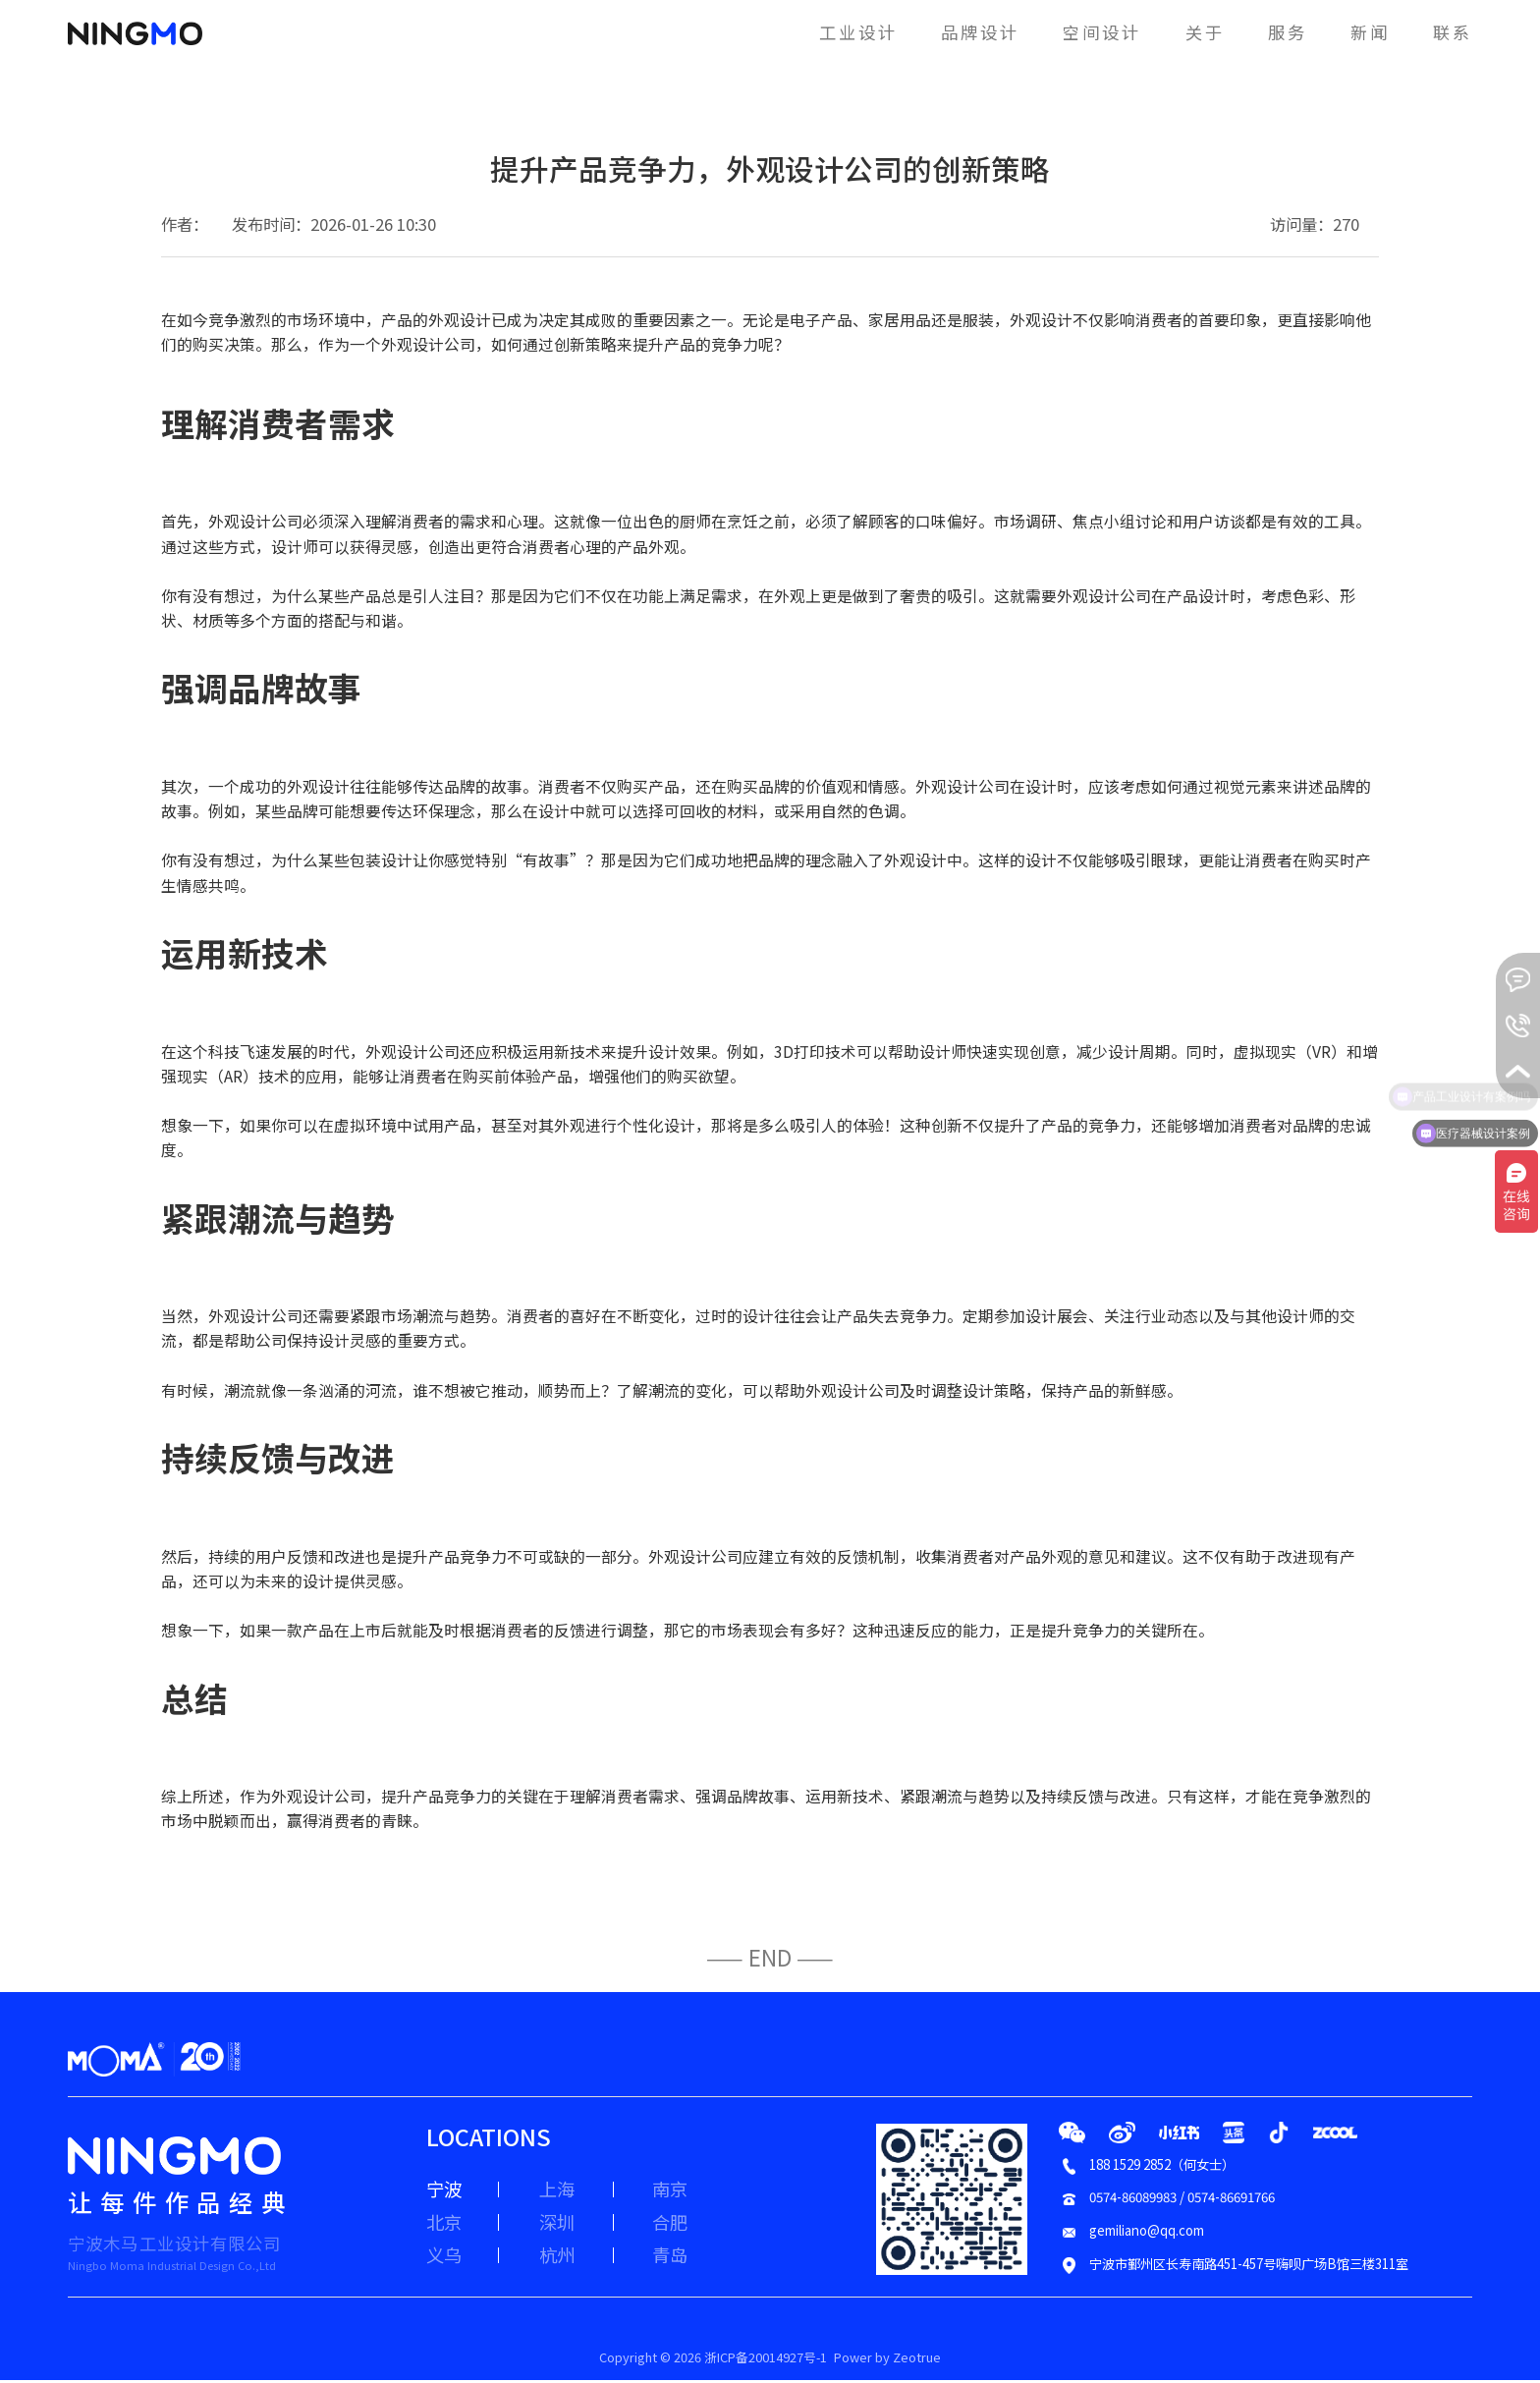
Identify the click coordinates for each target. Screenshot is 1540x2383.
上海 (571, 2190)
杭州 (571, 2263)
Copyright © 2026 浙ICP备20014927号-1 (709, 2359)
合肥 (697, 2227)
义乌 (446, 2263)
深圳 (571, 2227)
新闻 (1363, 31)
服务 (1275, 31)
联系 (1450, 31)
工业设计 (816, 31)
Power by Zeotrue (904, 2359)
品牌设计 (947, 31)
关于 (1189, 31)
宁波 (446, 2190)
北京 (446, 2227)
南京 (697, 2190)
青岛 (697, 2263)
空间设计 (1079, 31)
